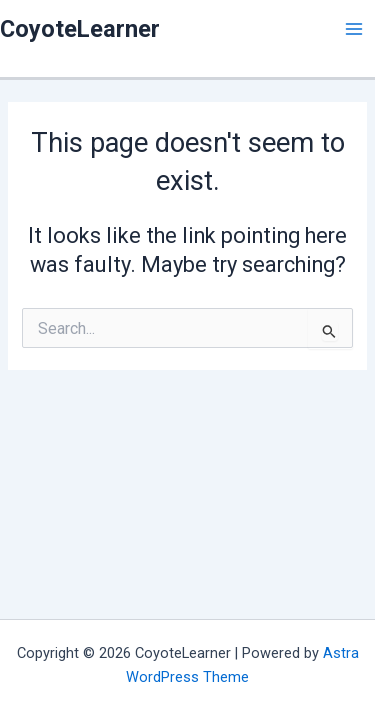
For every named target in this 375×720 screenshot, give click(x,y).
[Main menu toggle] (354, 29)
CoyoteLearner (80, 29)
